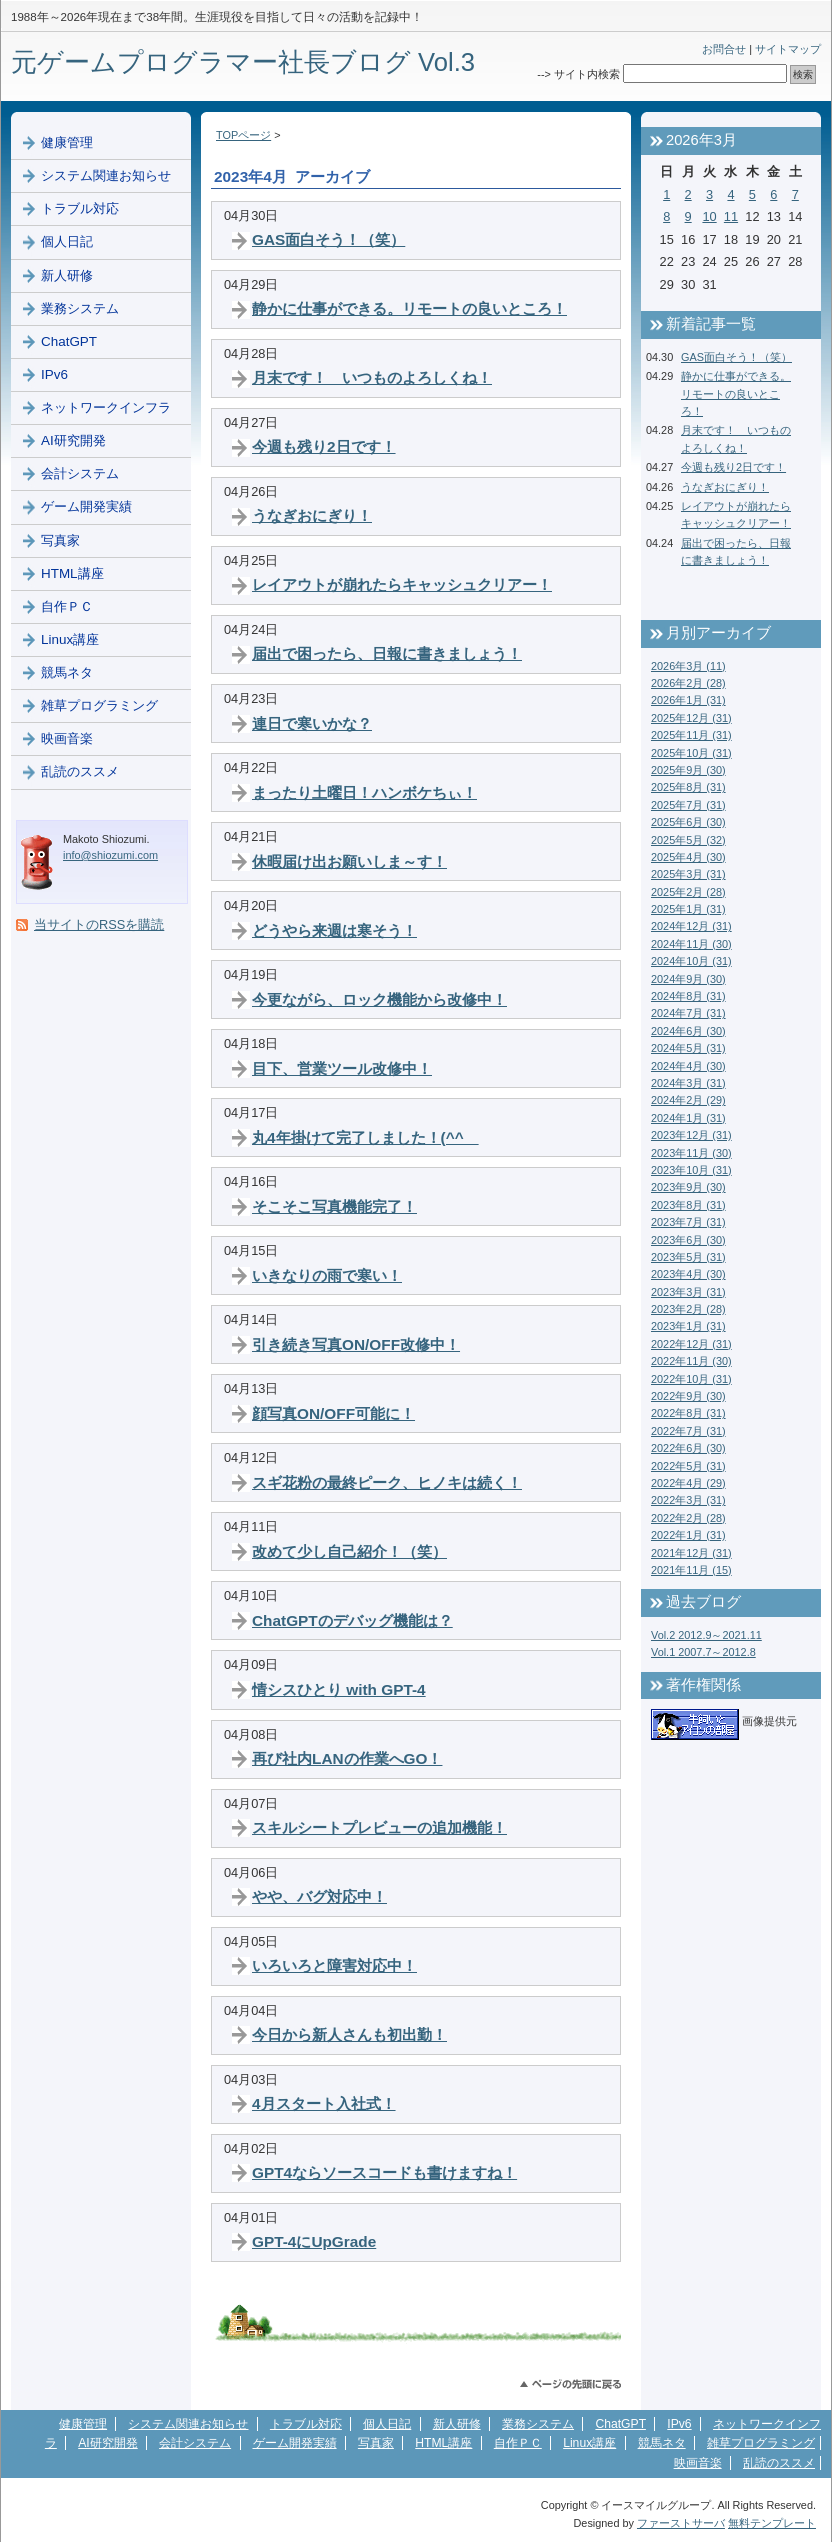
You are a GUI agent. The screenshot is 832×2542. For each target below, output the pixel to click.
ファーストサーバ (681, 2523)
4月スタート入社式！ (324, 2103)
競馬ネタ (67, 672)
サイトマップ (788, 49)
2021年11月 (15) (691, 1570)
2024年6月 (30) (688, 1031)
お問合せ (724, 49)
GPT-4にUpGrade (314, 2241)
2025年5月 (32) (688, 840)
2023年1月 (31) (688, 1326)
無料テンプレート (772, 2523)
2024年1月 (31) (688, 1118)
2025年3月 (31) (688, 874)
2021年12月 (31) (691, 1553)
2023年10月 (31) (691, 1170)
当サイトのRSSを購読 (99, 924)
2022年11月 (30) (691, 1361)
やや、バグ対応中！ (319, 1896)
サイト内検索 (587, 74)
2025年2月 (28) (688, 892)
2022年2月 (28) (688, 1518)
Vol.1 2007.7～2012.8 (703, 1652)
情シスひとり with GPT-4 (339, 1689)
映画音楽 (67, 738)
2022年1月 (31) (688, 1535)
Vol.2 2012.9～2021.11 (706, 1635)
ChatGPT (69, 341)
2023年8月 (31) (688, 1205)
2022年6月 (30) (688, 1448)
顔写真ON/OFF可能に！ (333, 1413)
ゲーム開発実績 (86, 506)
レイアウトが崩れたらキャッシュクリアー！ (402, 584)
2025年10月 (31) (691, 753)
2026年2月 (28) (688, 683)
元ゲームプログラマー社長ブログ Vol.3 (243, 62)
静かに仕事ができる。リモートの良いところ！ (409, 308)
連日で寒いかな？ (312, 723)
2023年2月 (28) (688, 1309)
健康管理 (67, 142)
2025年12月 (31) (691, 718)
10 (709, 216)
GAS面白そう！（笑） (328, 239)
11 (731, 216)
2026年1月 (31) (688, 700)
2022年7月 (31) (688, 1431)
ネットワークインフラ (106, 407)
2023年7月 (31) (688, 1222)
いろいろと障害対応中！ (334, 1965)
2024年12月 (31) (691, 926)
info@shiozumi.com (110, 855)
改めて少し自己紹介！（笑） (349, 1551)
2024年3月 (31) (688, 1083)
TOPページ (243, 135)
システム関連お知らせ (106, 175)
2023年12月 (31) (691, 1135)
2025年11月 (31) (691, 735)
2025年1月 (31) (688, 909)
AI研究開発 (73, 440)
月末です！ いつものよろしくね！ (372, 377)
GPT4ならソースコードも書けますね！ (384, 2172)
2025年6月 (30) (688, 822)
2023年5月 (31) (688, 1257)
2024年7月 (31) (688, 1013)
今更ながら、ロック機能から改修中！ (379, 999)
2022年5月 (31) (688, 1466)
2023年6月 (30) (688, 1240)
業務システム (80, 308)
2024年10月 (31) (691, 961)
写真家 (60, 540)
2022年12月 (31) (691, 1344)
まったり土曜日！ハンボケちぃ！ (364, 792)
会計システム (80, 473)
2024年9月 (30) (688, 979)
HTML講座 (72, 573)
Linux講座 (70, 639)
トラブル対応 (80, 208)
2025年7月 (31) (688, 805)
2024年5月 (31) (688, 1048)
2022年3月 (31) (688, 1500)
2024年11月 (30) (691, 944)
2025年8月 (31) (688, 787)
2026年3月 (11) (688, 666)
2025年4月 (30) (688, 857)
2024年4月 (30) (688, 1066)
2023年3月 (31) (688, 1292)
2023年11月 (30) (691, 1153)
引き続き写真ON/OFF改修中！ (356, 1344)
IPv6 (54, 374)
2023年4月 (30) (688, 1274)
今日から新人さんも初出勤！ (349, 2034)
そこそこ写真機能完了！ (334, 1206)
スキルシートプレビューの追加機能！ (379, 1827)
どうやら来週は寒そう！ (334, 930)
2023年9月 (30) (688, 1187)
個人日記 (67, 241)
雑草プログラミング (99, 705)
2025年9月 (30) (688, 770)
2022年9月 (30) (688, 1396)
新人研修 (67, 275)
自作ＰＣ (67, 606)
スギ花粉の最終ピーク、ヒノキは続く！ (387, 1482)
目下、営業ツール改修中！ (342, 1068)
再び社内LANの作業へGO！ (347, 1758)
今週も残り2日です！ (324, 446)
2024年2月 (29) (688, 1100)
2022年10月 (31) (691, 1379)
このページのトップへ (570, 2384)
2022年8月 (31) (688, 1413)
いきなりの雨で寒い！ (327, 1275)
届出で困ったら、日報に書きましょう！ (387, 653)
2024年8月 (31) (688, 996)
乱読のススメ (80, 771)
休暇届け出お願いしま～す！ (349, 861)
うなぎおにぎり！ (312, 515)
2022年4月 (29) (688, 1483)
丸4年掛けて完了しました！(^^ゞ (365, 1137)
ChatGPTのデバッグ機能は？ (352, 1620)
